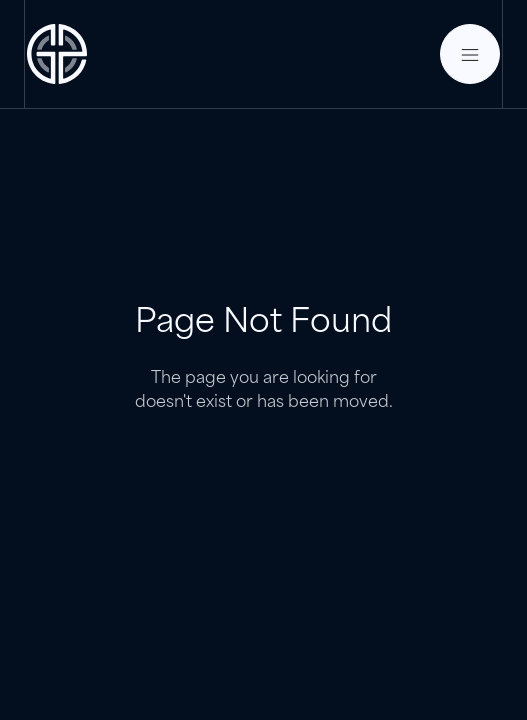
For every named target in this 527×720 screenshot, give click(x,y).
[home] (57, 54)
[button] (470, 54)
